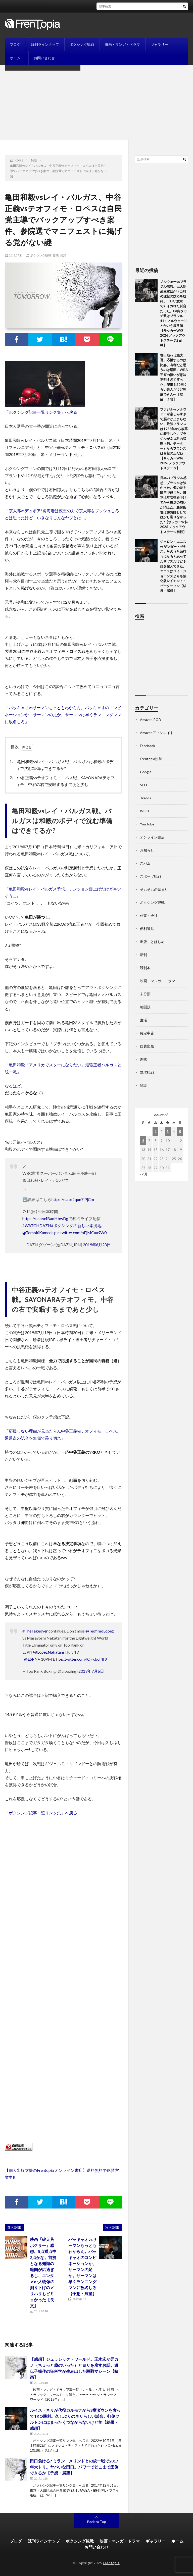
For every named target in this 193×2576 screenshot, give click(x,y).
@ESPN (31, 1659)
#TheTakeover (35, 1630)
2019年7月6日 (91, 1671)
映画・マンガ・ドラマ (122, 44)
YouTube (147, 824)
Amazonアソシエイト (157, 732)
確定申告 (147, 1033)
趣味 (56, 255)
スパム (145, 863)
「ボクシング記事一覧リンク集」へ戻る (41, 412)
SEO (143, 785)
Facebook (147, 746)
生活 (143, 1020)
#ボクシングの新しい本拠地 (76, 1225)
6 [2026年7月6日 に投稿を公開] (143, 1140)
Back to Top (96, 2521)
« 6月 (144, 1174)
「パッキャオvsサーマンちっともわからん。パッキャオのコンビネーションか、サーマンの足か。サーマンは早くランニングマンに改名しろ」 (63, 714)
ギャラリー (159, 44)
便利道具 (147, 928)
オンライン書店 (152, 837)
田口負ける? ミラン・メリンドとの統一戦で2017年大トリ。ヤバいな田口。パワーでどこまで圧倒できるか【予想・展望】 (74, 2466)
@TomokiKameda (38, 1232)
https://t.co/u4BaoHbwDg (45, 1218)
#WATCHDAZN (36, 1225)
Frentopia (111, 2563)
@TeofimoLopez (99, 1630)
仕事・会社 (149, 915)
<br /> (20, 1889)
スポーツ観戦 (150, 876)
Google (146, 772)
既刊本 (145, 968)
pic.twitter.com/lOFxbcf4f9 (83, 1659)
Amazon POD (150, 719)
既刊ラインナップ (45, 44)
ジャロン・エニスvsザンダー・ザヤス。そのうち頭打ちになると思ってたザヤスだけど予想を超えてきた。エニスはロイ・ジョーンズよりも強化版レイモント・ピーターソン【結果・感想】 (173, 566)
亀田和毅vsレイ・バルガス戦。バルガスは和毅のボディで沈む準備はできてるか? (62, 764)
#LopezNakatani (49, 1652)
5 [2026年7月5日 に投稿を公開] (180, 1131)
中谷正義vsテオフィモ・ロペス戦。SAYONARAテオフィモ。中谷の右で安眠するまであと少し (63, 780)
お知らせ (147, 850)
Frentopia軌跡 (151, 759)
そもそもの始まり (154, 889)
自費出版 (147, 1046)
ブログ (15, 44)
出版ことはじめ (152, 941)
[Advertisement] (96, 102)
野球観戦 (147, 1072)
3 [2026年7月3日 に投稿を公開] (168, 1131)
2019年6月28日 (97, 1244)
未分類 (145, 994)
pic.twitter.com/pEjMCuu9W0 (80, 1232)
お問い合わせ (44, 58)
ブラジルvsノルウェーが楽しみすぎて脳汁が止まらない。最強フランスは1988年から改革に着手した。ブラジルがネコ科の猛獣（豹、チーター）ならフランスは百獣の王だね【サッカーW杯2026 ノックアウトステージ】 (174, 438)
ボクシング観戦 (82, 44)
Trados (145, 798)
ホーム (15, 58)
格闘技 (145, 1007)
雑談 (63, 255)
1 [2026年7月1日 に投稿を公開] (156, 1131)
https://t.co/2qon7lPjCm (73, 1199)
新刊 (143, 955)
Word (144, 811)
